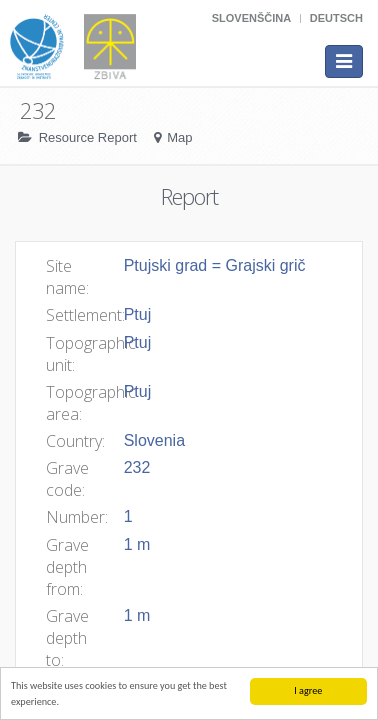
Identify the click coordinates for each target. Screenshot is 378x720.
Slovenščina (251, 18)
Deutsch (336, 18)
